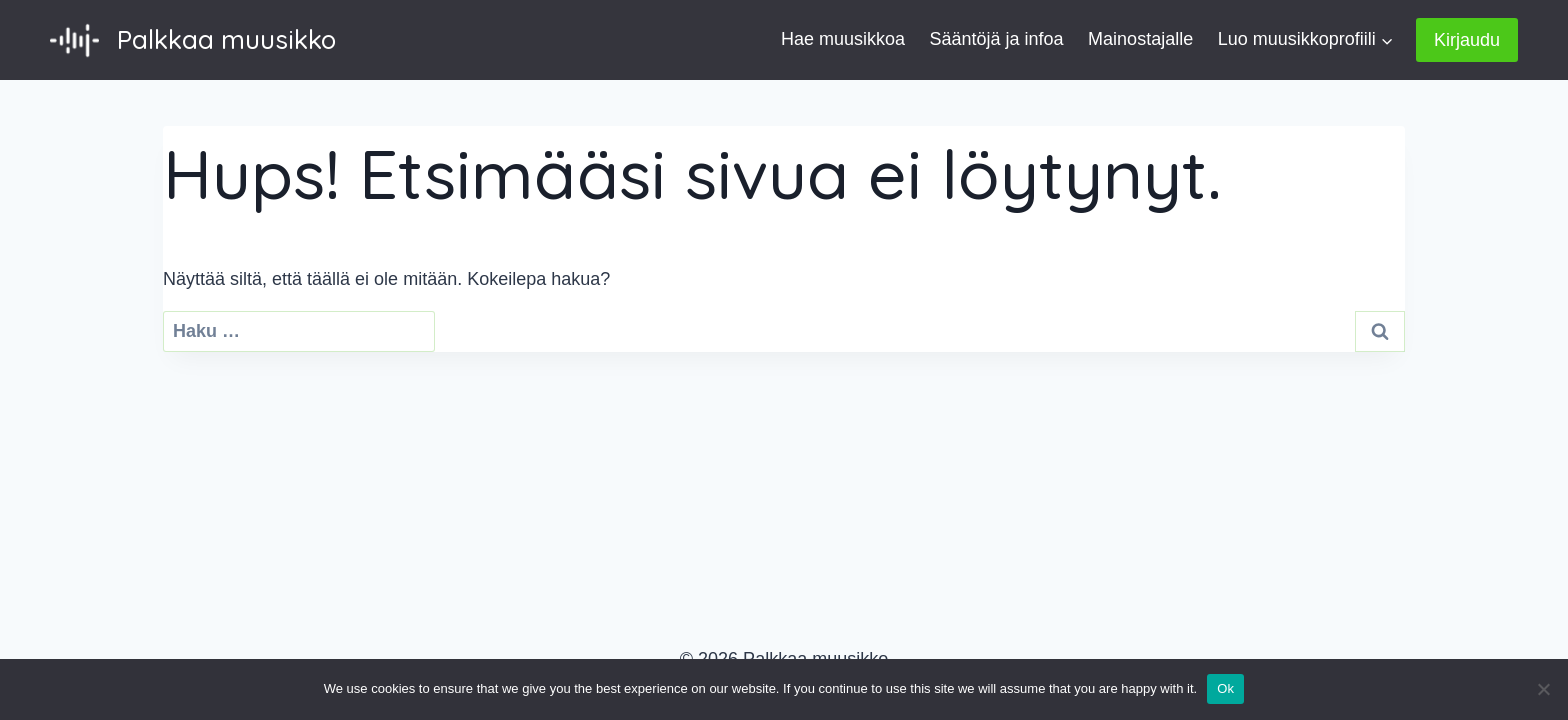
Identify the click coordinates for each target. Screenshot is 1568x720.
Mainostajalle (1140, 39)
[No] (1543, 689)
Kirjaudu (1467, 40)
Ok (1225, 688)
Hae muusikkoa (843, 39)
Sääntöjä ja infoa (997, 39)
